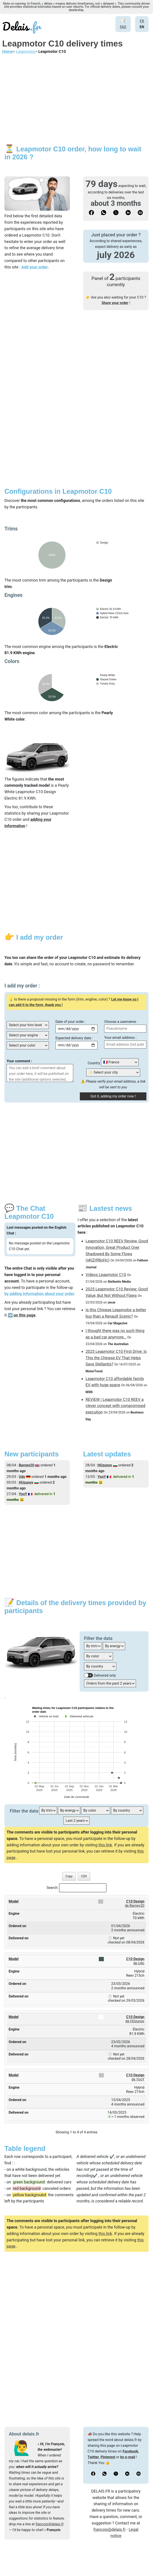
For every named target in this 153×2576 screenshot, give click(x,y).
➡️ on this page (22, 1315)
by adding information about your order (39, 1293)
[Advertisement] (76, 101)
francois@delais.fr (50, 2524)
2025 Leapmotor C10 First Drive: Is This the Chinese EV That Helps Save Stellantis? (116, 1358)
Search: (52, 1888)
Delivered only (105, 1675)
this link (105, 1845)
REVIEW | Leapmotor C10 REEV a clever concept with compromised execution (115, 1406)
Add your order (34, 267)
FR (142, 21)
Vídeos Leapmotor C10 (106, 1274)
